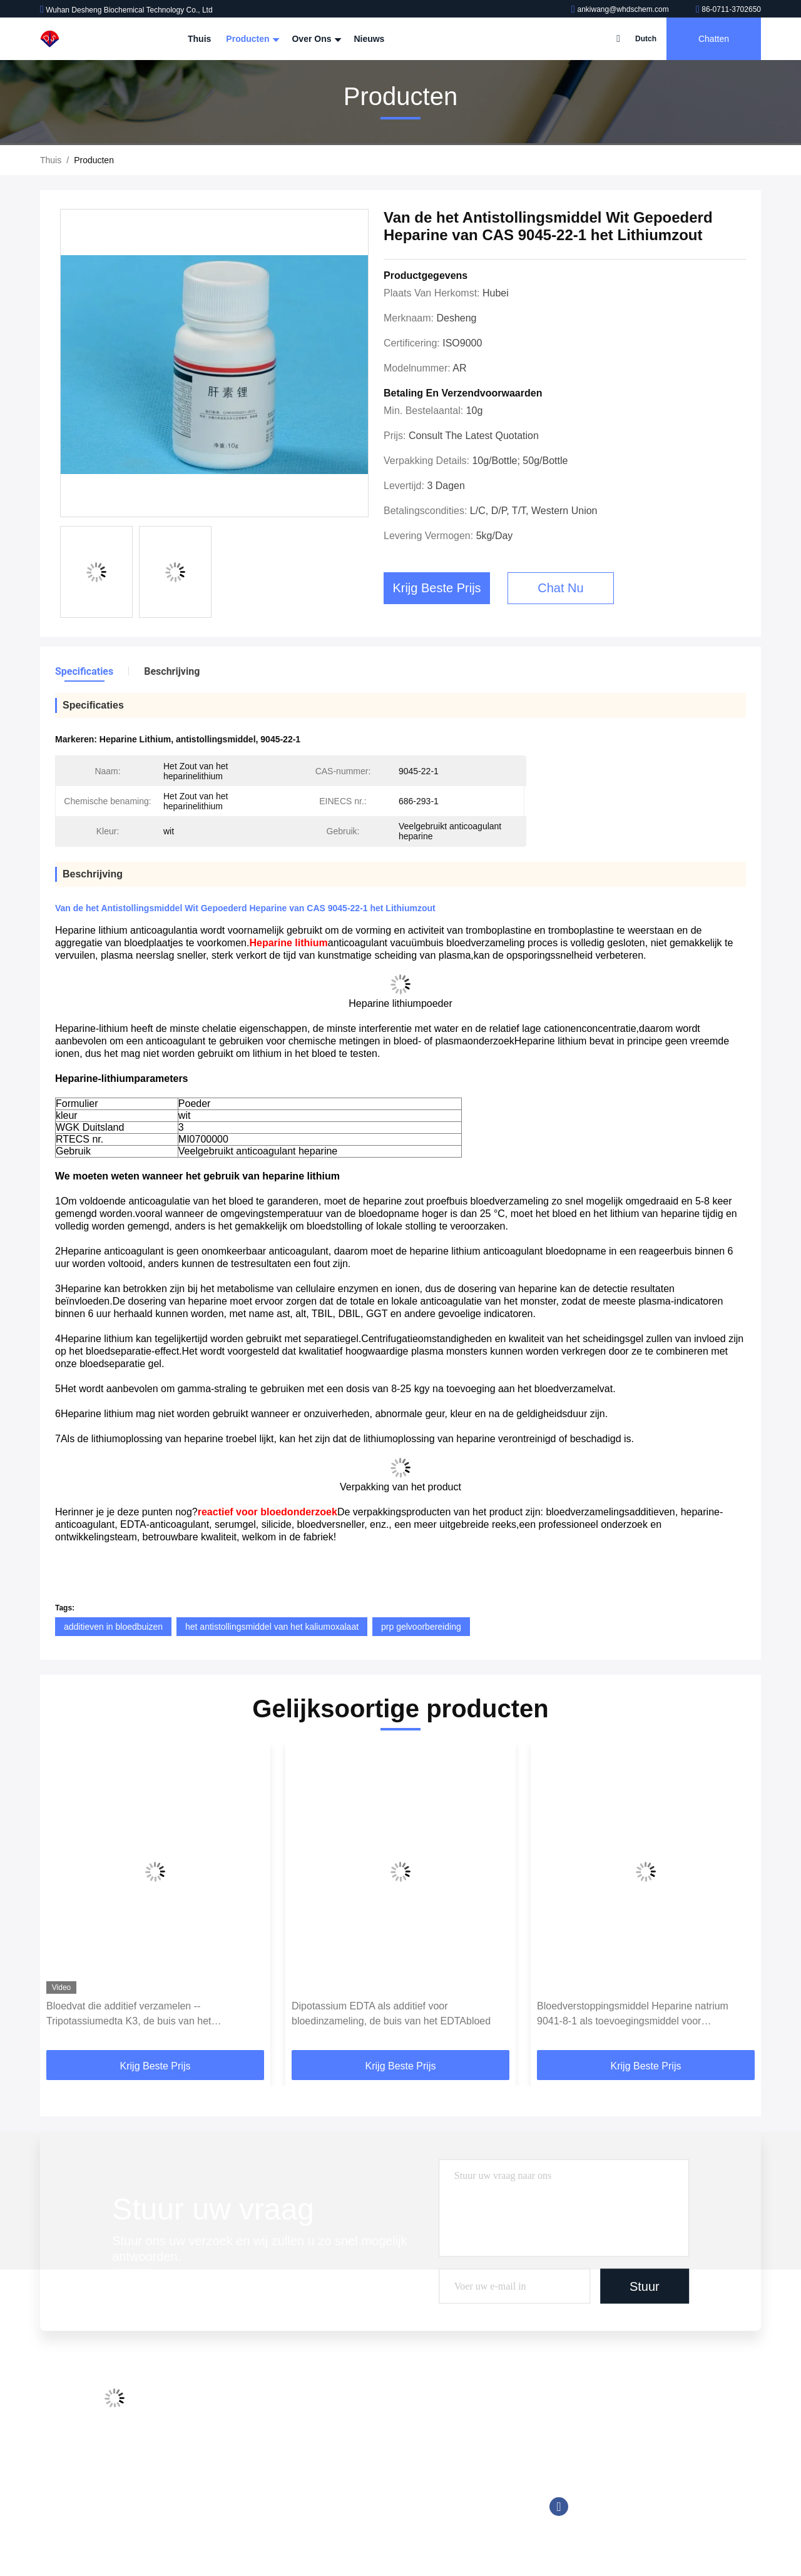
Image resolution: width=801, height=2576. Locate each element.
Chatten (713, 39)
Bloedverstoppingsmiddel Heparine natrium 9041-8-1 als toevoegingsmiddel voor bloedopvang (632, 2015)
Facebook (558, 2506)
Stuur (645, 2286)
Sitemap (224, 2498)
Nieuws (369, 39)
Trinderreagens (375, 2498)
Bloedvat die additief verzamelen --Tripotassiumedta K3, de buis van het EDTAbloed (129, 2015)
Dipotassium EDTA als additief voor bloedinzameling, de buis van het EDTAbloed (391, 2013)
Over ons (315, 39)
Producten (251, 39)
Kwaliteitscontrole (242, 2451)
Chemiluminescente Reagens (403, 2427)
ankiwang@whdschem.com (621, 9)
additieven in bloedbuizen (113, 1627)
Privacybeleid (234, 2522)
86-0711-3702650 (728, 9)
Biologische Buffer (381, 2522)
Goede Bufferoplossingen (395, 2451)
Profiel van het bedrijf (249, 2403)
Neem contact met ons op (258, 2475)
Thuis (199, 39)
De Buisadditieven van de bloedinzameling (428, 2403)
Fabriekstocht (234, 2427)
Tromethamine (374, 2475)
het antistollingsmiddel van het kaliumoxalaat (272, 1627)
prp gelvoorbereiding (421, 1627)
